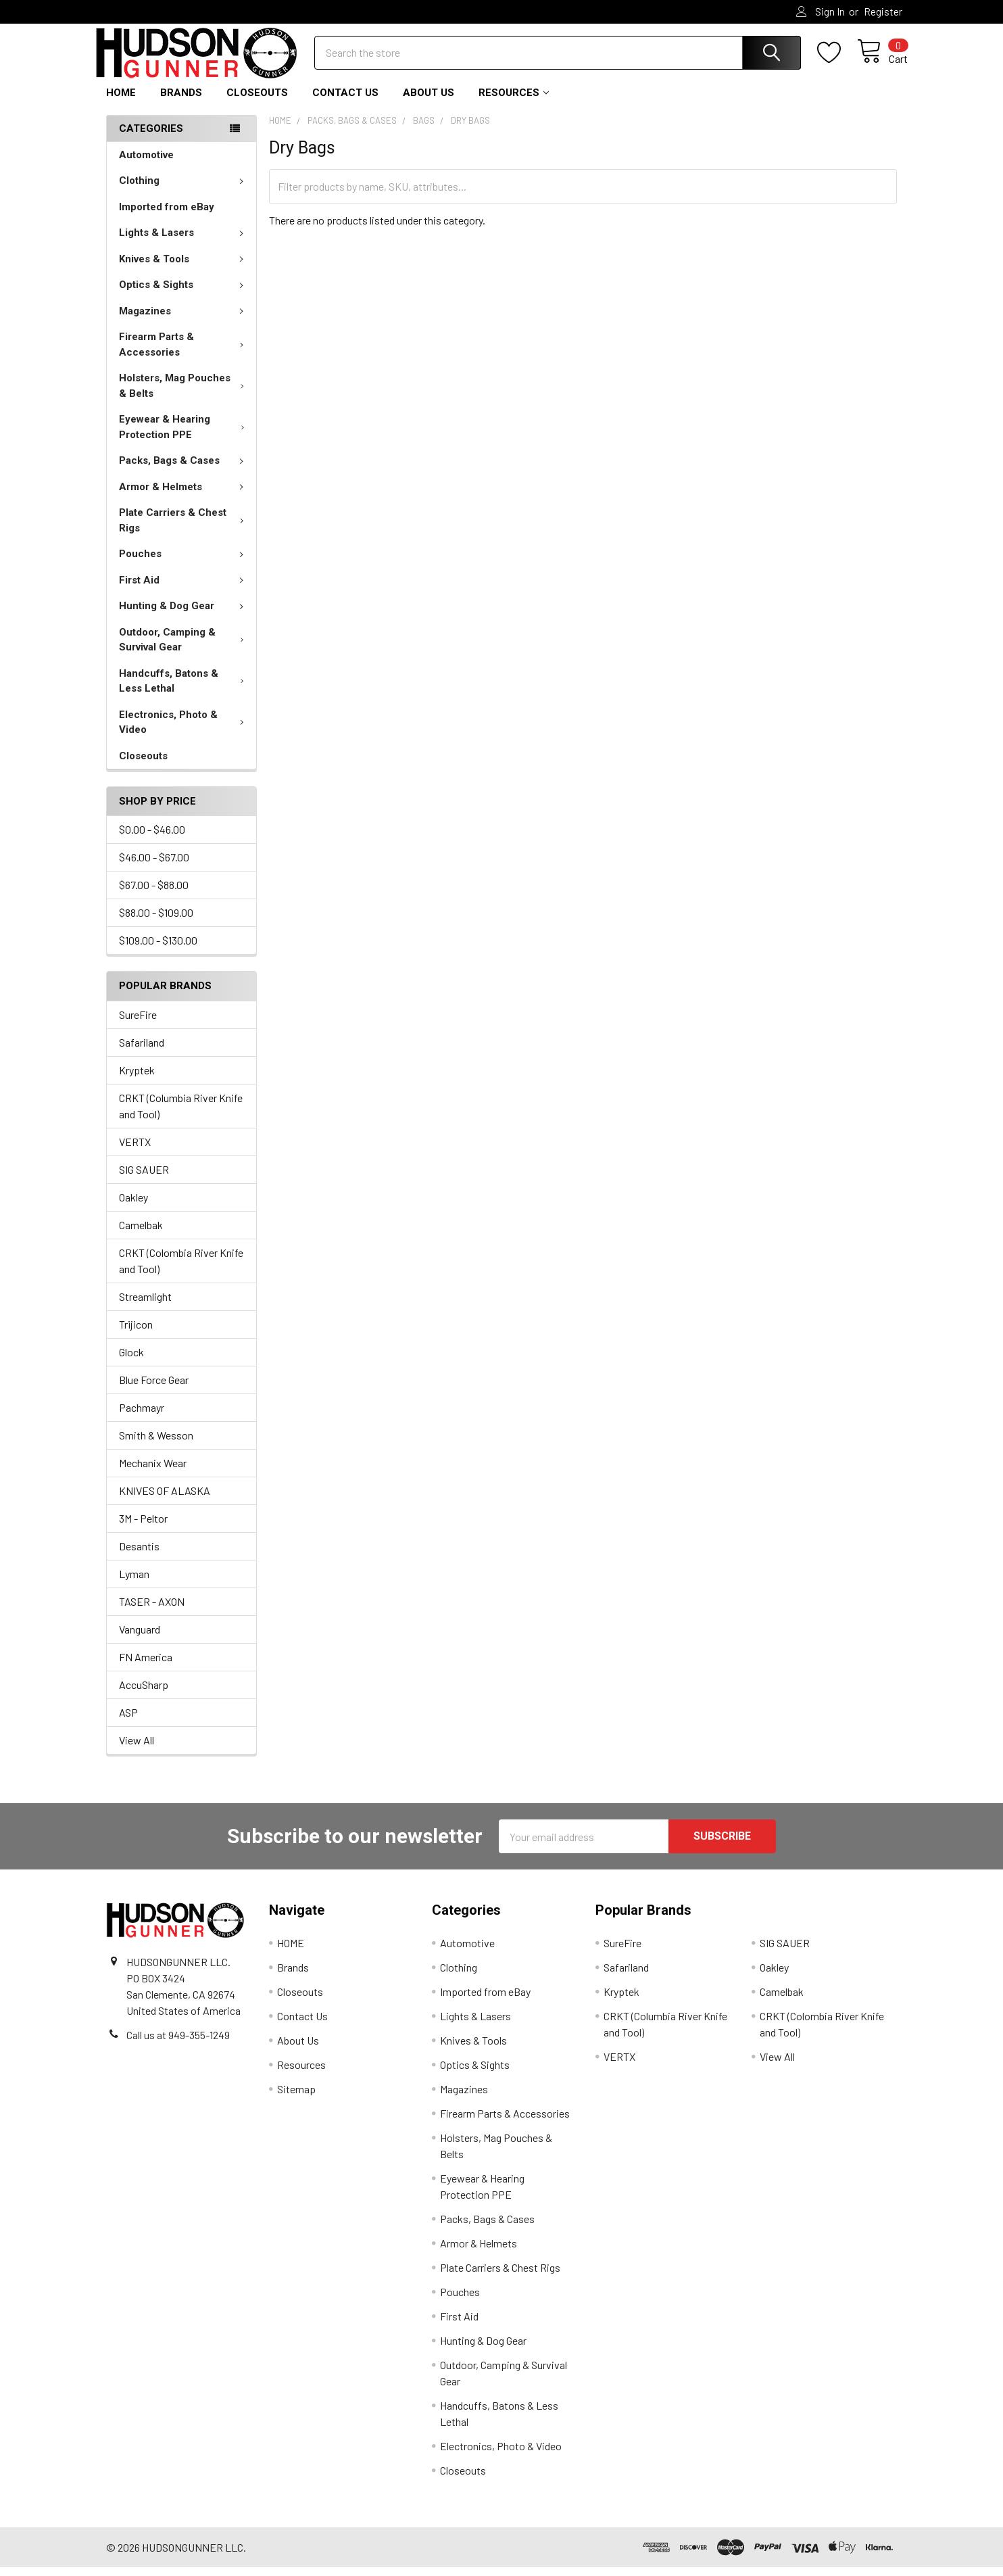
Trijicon (136, 1333)
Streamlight (145, 1305)
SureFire (138, 1023)
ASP (128, 1721)
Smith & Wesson (156, 1443)
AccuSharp (143, 1693)
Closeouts (257, 101)
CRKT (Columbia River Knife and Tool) (181, 1114)
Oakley (133, 1205)
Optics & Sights (184, 293)
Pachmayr (141, 1416)
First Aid (184, 589)
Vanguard (139, 1637)
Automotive (146, 164)
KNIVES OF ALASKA (164, 1499)
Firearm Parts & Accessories (184, 353)
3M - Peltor (143, 1527)
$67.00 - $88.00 (154, 893)
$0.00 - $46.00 (152, 838)
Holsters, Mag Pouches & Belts (184, 394)
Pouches (184, 562)
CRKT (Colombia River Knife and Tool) (181, 1269)
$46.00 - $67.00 (154, 865)
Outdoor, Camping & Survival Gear (184, 649)
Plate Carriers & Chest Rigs (184, 529)
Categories (151, 136)
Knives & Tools (184, 268)
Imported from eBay (166, 216)
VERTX (135, 1150)
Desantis (139, 1554)
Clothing (184, 189)
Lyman (134, 1582)
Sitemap (296, 2097)
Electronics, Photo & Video (184, 731)
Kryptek (137, 1078)
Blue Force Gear (154, 1388)
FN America (145, 1665)
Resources (514, 101)
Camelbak (141, 1233)
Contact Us (345, 101)
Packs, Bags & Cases (184, 469)
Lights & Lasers (184, 241)
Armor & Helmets (184, 496)
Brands (181, 101)
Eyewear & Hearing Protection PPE (184, 436)
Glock (131, 1360)
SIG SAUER (144, 1178)
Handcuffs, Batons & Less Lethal (184, 690)
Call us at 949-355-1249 (178, 2042)
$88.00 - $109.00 (156, 921)
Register (883, 11)
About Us (428, 101)
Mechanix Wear (153, 1471)
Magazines (184, 320)
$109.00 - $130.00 (158, 949)
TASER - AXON (152, 1610)
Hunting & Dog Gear (184, 615)
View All (136, 1748)
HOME (121, 101)
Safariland (141, 1051)
